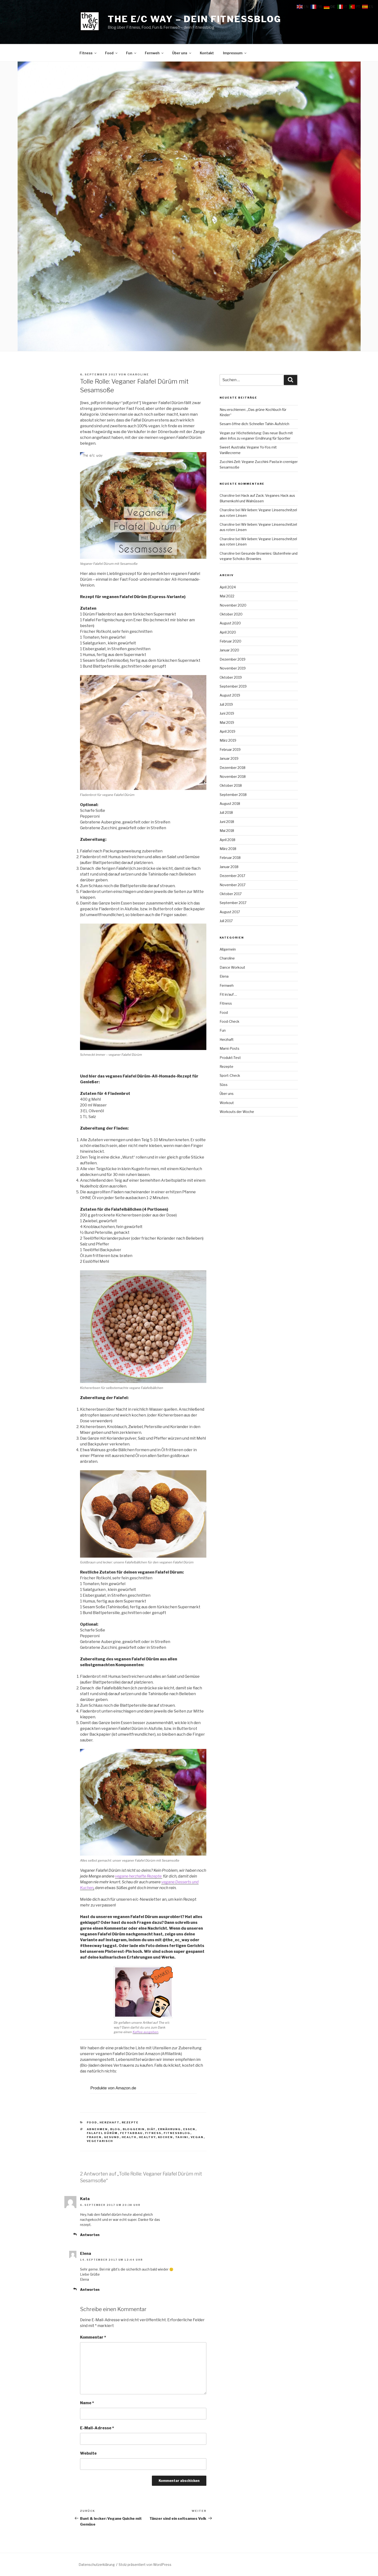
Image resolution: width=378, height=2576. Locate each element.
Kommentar (93, 2337)
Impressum (235, 53)
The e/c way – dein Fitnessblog (194, 19)
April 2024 (228, 587)
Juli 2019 (226, 704)
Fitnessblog (177, 2133)
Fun (131, 53)
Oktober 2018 (231, 785)
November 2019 (233, 668)
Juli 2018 (226, 812)
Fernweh (154, 53)
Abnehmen (97, 2129)
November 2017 (232, 885)
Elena (224, 976)
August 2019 (230, 695)
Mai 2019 (227, 722)
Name (87, 2403)
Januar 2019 (229, 758)
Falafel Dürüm (102, 2133)
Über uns (182, 53)
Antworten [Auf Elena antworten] (90, 2289)
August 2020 (230, 623)
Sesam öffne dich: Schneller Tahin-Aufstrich (254, 424)
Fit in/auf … (228, 994)
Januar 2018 (229, 867)
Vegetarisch (100, 2141)
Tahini (182, 2137)
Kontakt (207, 53)
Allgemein (228, 949)
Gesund (112, 2137)
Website (88, 2453)
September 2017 (233, 903)
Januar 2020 (229, 650)
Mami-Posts (229, 1048)
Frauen (94, 2137)
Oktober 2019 (231, 677)
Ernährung (169, 2129)
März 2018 (228, 849)
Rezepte (130, 2122)
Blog (115, 2129)
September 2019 (233, 686)
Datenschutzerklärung (97, 2564)
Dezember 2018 (232, 768)
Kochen (165, 2137)
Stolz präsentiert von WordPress (145, 2564)
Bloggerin (134, 2129)
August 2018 (230, 803)
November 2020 (233, 605)
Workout (227, 1103)
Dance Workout (232, 967)
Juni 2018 (227, 822)
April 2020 (228, 632)
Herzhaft (110, 2122)
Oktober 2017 (231, 894)
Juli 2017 (226, 921)
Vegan (197, 2137)
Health (129, 2137)
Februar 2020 (230, 641)
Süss (224, 1085)
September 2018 (233, 795)
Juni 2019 (227, 713)
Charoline (138, 374)
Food (111, 53)
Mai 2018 (227, 831)
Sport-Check (230, 1075)
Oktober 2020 (231, 614)
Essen (189, 2129)
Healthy (147, 2137)
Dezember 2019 (232, 659)
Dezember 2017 (232, 876)
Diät (151, 2129)
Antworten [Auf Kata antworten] (90, 2235)
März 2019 (228, 740)
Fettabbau (131, 2133)
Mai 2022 (227, 596)
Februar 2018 (230, 858)
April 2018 (227, 840)
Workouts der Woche (237, 1112)
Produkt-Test (230, 1058)
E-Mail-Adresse (97, 2428)
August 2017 (230, 912)
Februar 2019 (230, 749)
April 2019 (227, 731)
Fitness (88, 53)
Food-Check (229, 1021)
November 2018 (233, 776)
